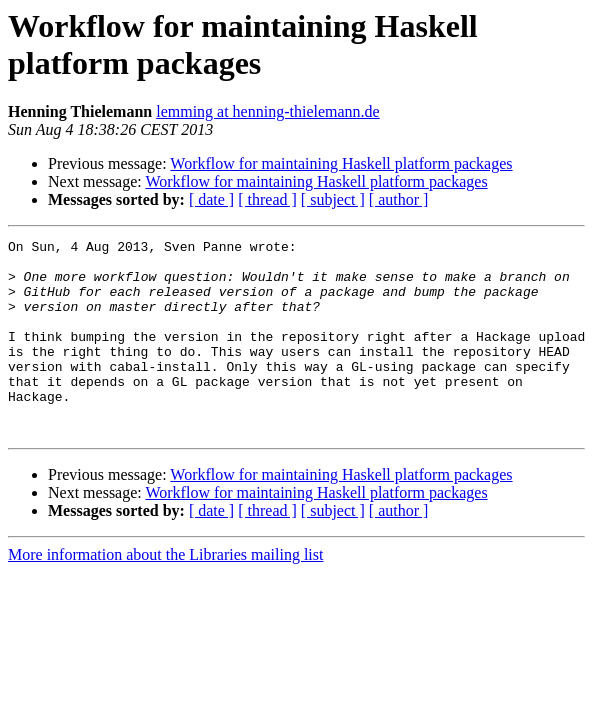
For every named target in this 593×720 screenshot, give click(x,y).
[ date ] (211, 199)
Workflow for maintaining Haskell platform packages (341, 163)
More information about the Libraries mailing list (165, 593)
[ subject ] (333, 199)
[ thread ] (267, 199)
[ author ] (399, 199)
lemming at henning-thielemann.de (268, 111)
